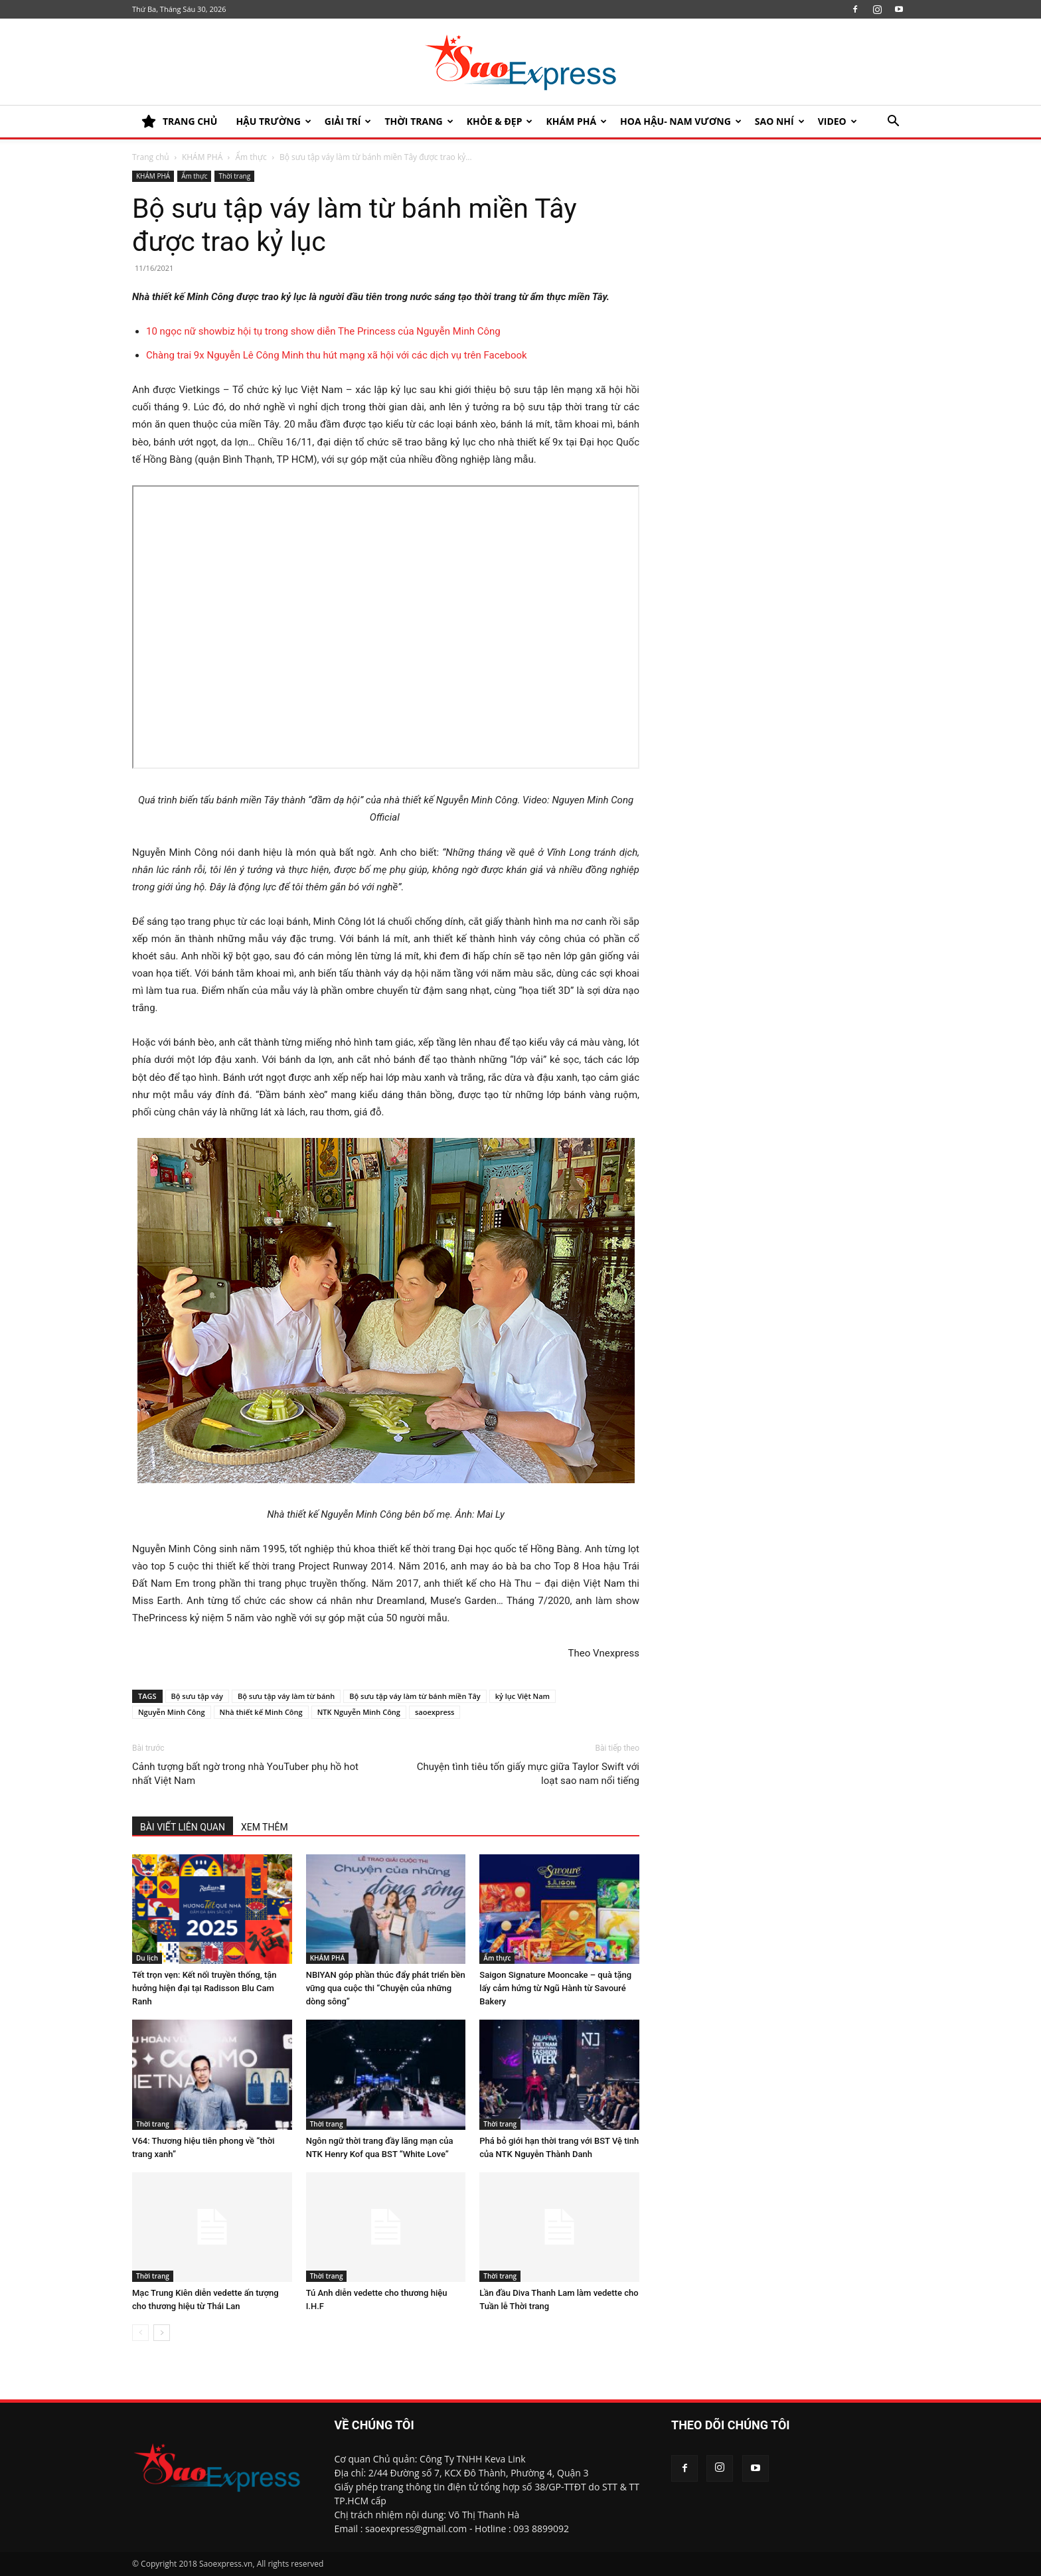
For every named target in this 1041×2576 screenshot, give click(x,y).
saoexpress (435, 1712)
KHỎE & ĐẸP (500, 121)
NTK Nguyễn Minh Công (358, 1712)
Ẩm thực (251, 157)
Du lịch (147, 1958)
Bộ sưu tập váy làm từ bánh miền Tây (414, 1696)
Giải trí (348, 121)
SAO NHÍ (780, 121)
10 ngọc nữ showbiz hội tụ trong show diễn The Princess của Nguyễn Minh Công (323, 331)
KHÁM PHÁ (576, 121)
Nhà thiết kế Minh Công (261, 1712)
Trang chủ (150, 157)
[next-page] (161, 2332)
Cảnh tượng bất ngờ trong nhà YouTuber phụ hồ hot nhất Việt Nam (245, 1774)
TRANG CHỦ (179, 121)
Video (837, 121)
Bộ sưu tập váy (197, 1696)
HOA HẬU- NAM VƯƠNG (681, 121)
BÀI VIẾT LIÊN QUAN (182, 1827)
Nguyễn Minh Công (171, 1712)
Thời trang (418, 121)
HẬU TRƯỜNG (273, 121)
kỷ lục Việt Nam (522, 1696)
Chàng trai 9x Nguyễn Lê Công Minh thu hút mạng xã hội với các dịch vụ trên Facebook (336, 355)
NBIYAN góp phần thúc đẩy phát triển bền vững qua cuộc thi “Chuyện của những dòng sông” (385, 1988)
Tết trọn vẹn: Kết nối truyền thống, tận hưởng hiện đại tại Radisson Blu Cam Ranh (204, 1988)
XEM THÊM (264, 1827)
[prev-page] (140, 2332)
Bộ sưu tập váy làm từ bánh (286, 1696)
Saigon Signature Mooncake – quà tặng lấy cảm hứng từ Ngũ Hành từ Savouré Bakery (555, 1988)
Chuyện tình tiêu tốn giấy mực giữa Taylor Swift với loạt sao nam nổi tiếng (528, 1774)
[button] (893, 122)
